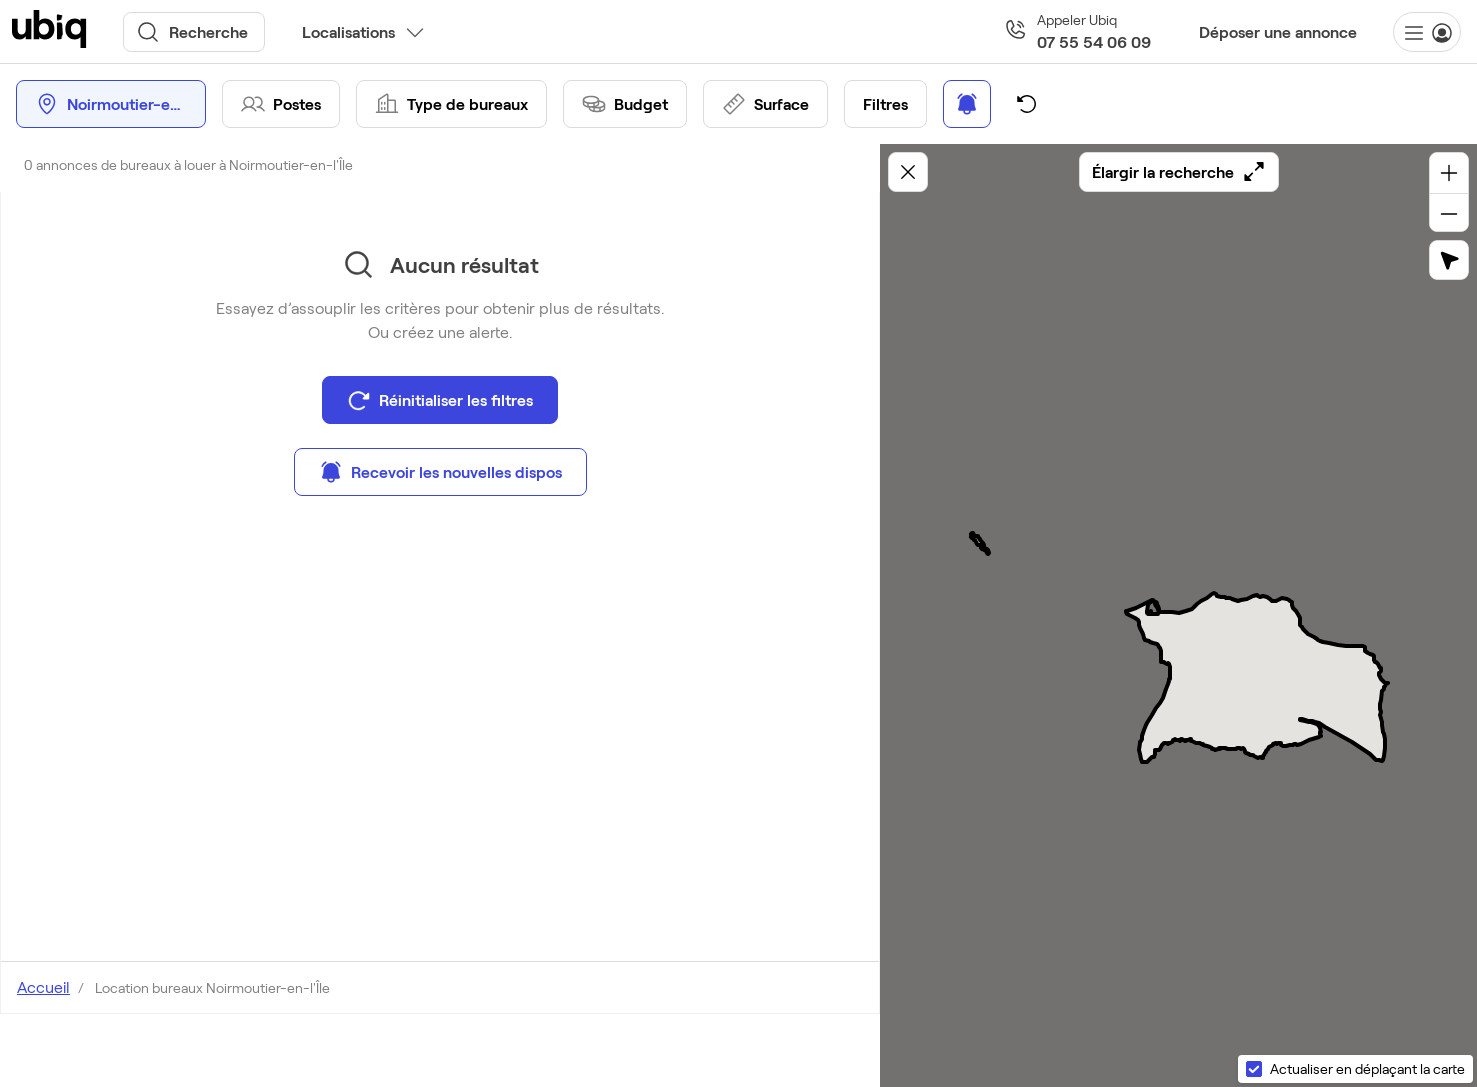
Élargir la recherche (1179, 172)
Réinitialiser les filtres (440, 400)
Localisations (348, 31)
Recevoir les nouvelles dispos (440, 472)
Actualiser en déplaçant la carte (1367, 1068)
